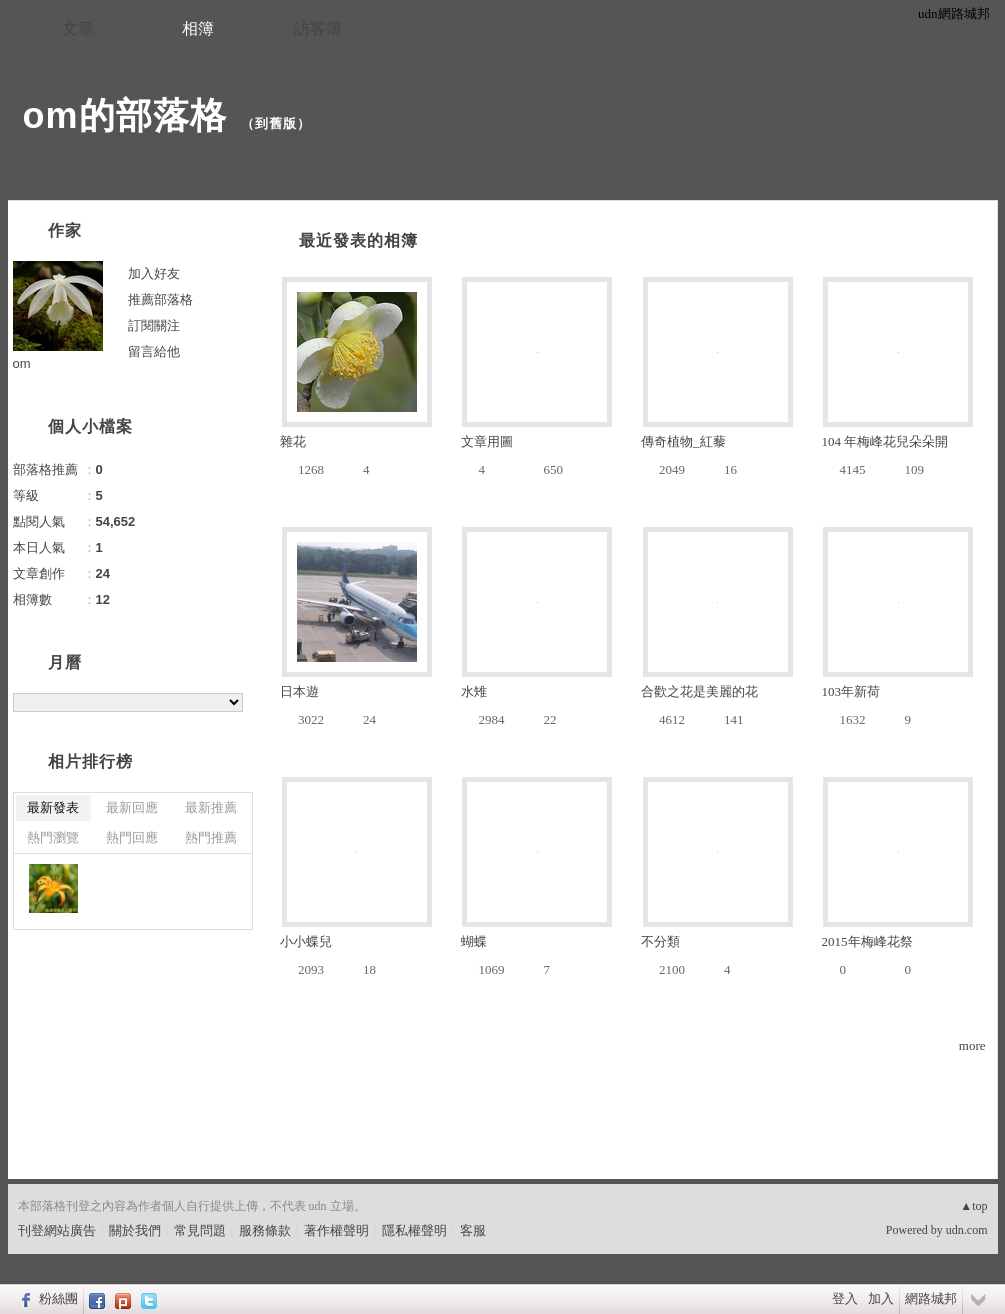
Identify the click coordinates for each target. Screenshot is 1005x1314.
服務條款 (265, 1230)
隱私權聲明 (414, 1230)
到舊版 (276, 123)
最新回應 (132, 807)
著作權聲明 (336, 1230)
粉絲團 (58, 1298)
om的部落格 (125, 115)
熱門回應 (132, 837)
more (972, 1045)
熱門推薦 (211, 837)
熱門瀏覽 (53, 837)
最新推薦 (211, 807)
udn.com (967, 1230)
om (22, 363)
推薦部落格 (160, 299)
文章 (78, 28)
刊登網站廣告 (57, 1230)
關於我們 (135, 1230)
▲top (973, 1206)
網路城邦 (931, 1298)
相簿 (198, 28)
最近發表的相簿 (358, 240)
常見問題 (200, 1230)
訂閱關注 (154, 325)
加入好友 (154, 273)
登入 (845, 1298)
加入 (881, 1298)
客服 (473, 1230)
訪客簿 (318, 28)
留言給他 (154, 351)
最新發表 (53, 807)
